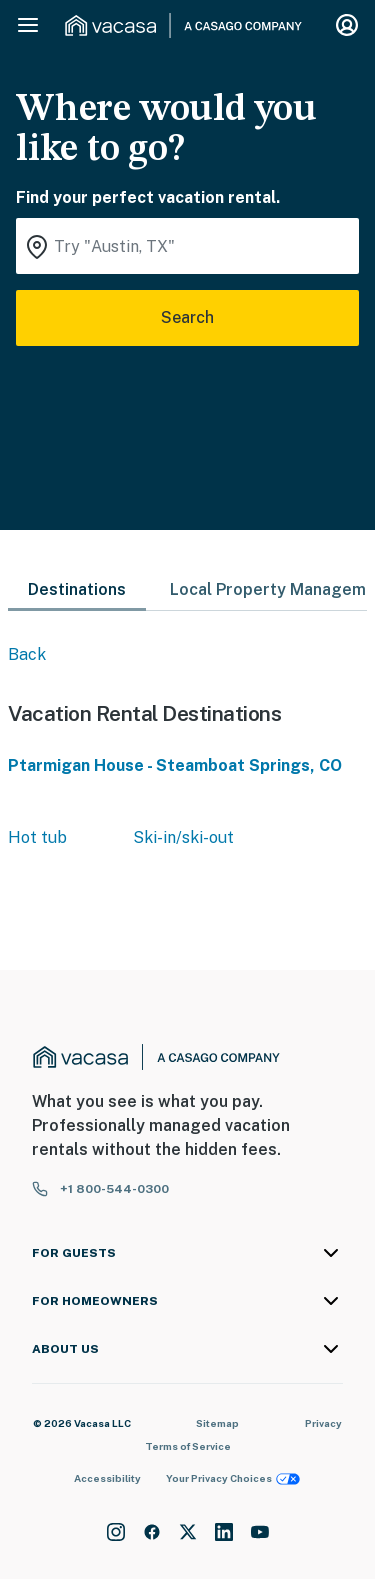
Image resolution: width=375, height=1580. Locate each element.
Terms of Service (188, 1446)
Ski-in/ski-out (183, 837)
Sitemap (217, 1423)
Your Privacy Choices (233, 1478)
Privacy (323, 1423)
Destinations (77, 589)
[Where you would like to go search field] (187, 246)
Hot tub (37, 837)
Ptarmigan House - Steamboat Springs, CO (175, 765)
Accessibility (107, 1478)
